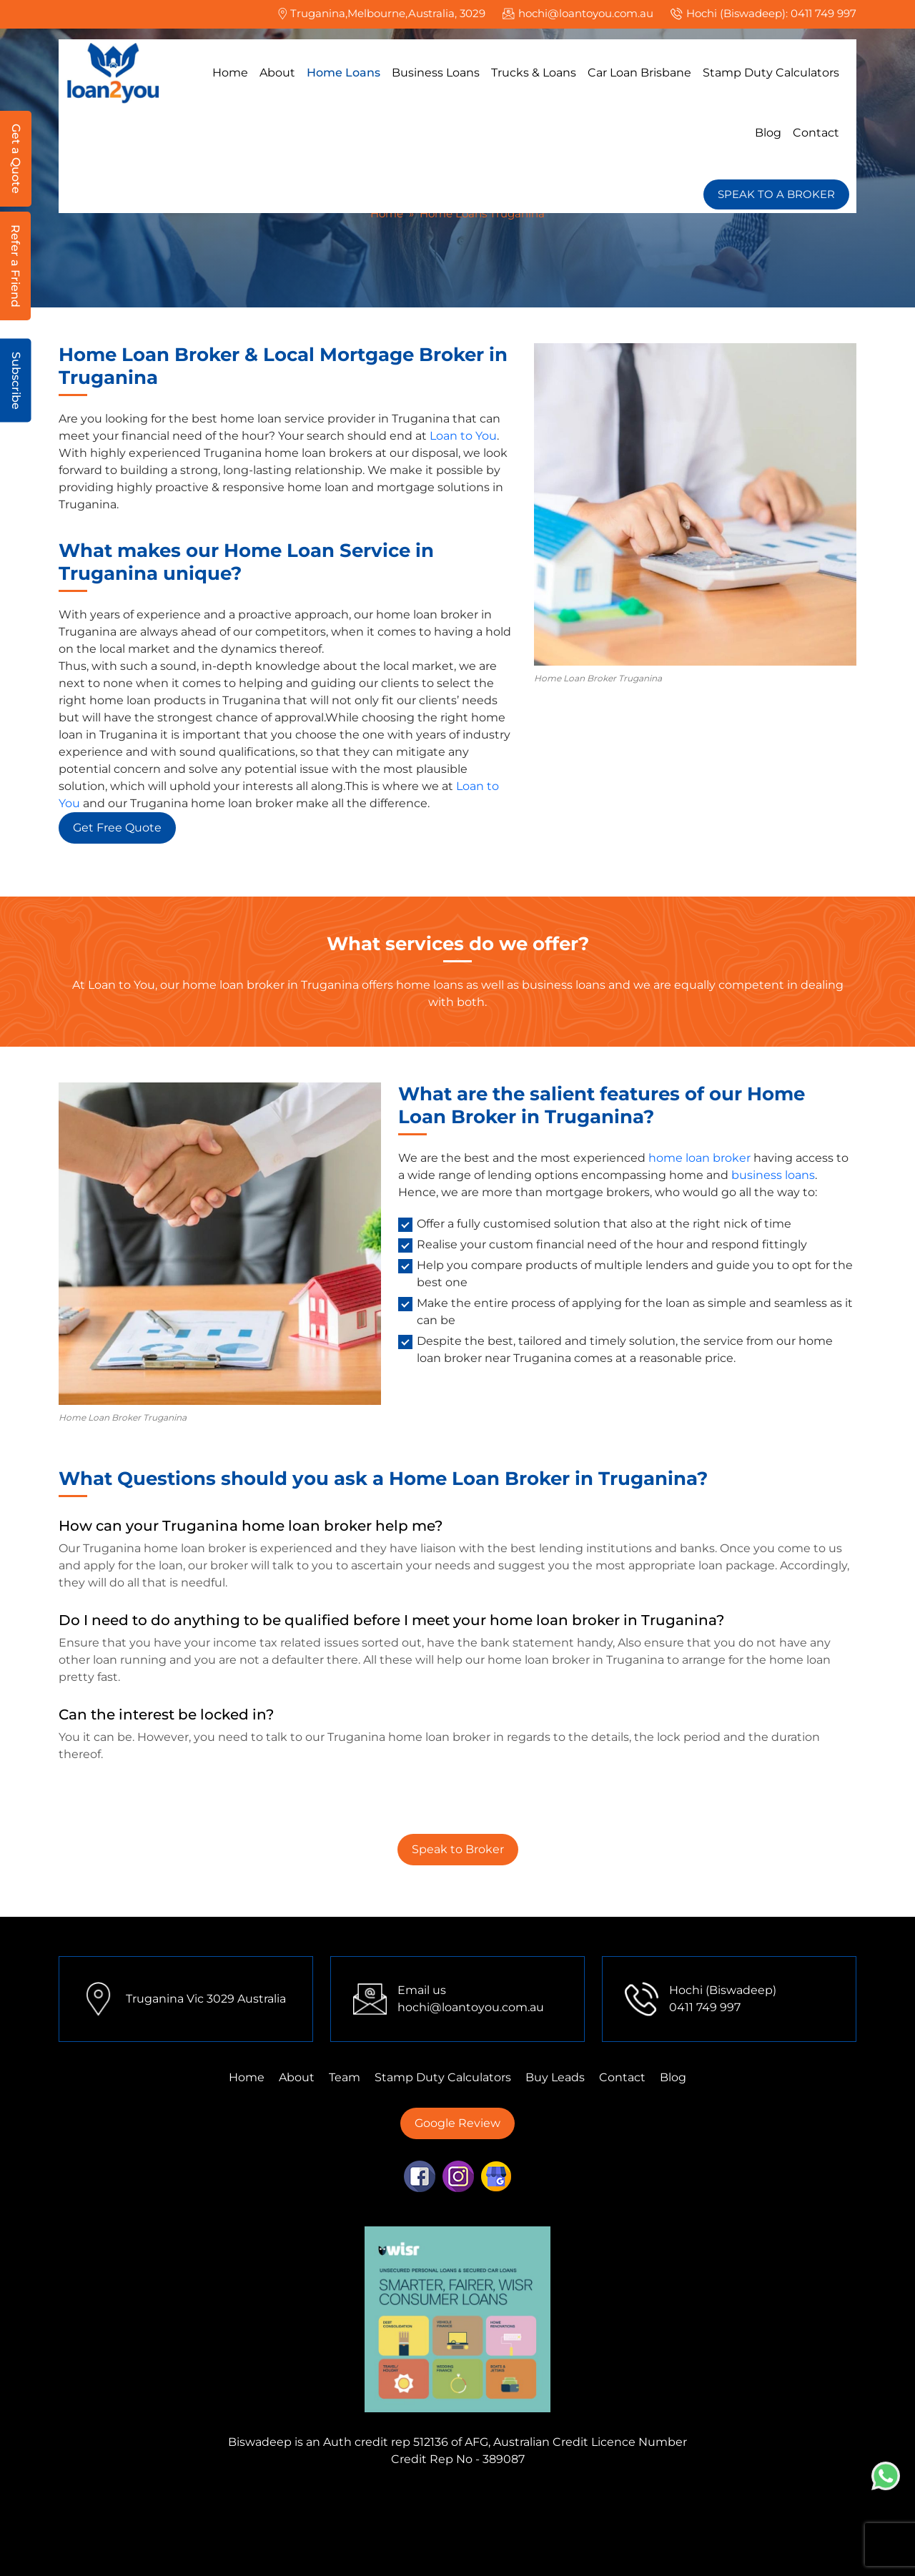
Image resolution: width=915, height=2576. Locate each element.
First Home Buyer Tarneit (772, 2498)
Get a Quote (16, 159)
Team (344, 2077)
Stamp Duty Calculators (771, 72)
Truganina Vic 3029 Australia (206, 1998)
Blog (768, 132)
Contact (816, 132)
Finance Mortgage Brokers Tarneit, (600, 2498)
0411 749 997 (823, 13)
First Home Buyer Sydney (505, 2532)
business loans (773, 1175)
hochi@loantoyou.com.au (585, 13)
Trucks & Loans (533, 72)
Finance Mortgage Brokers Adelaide (576, 2515)
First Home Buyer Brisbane (416, 2549)
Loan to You (463, 436)
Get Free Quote (117, 827)
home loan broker (699, 1158)
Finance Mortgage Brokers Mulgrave (173, 2498)
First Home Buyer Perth (359, 2532)
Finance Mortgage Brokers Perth (173, 2515)
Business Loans (436, 72)
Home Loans (343, 72)
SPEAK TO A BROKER (776, 194)
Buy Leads (555, 2077)
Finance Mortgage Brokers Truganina (388, 2498)
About (277, 72)
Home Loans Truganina (564, 2549)
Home (230, 72)
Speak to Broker (458, 1849)
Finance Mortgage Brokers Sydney (370, 2515)
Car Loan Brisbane (639, 72)
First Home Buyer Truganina (206, 2532)
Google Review (457, 2123)
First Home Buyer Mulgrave (661, 2532)
